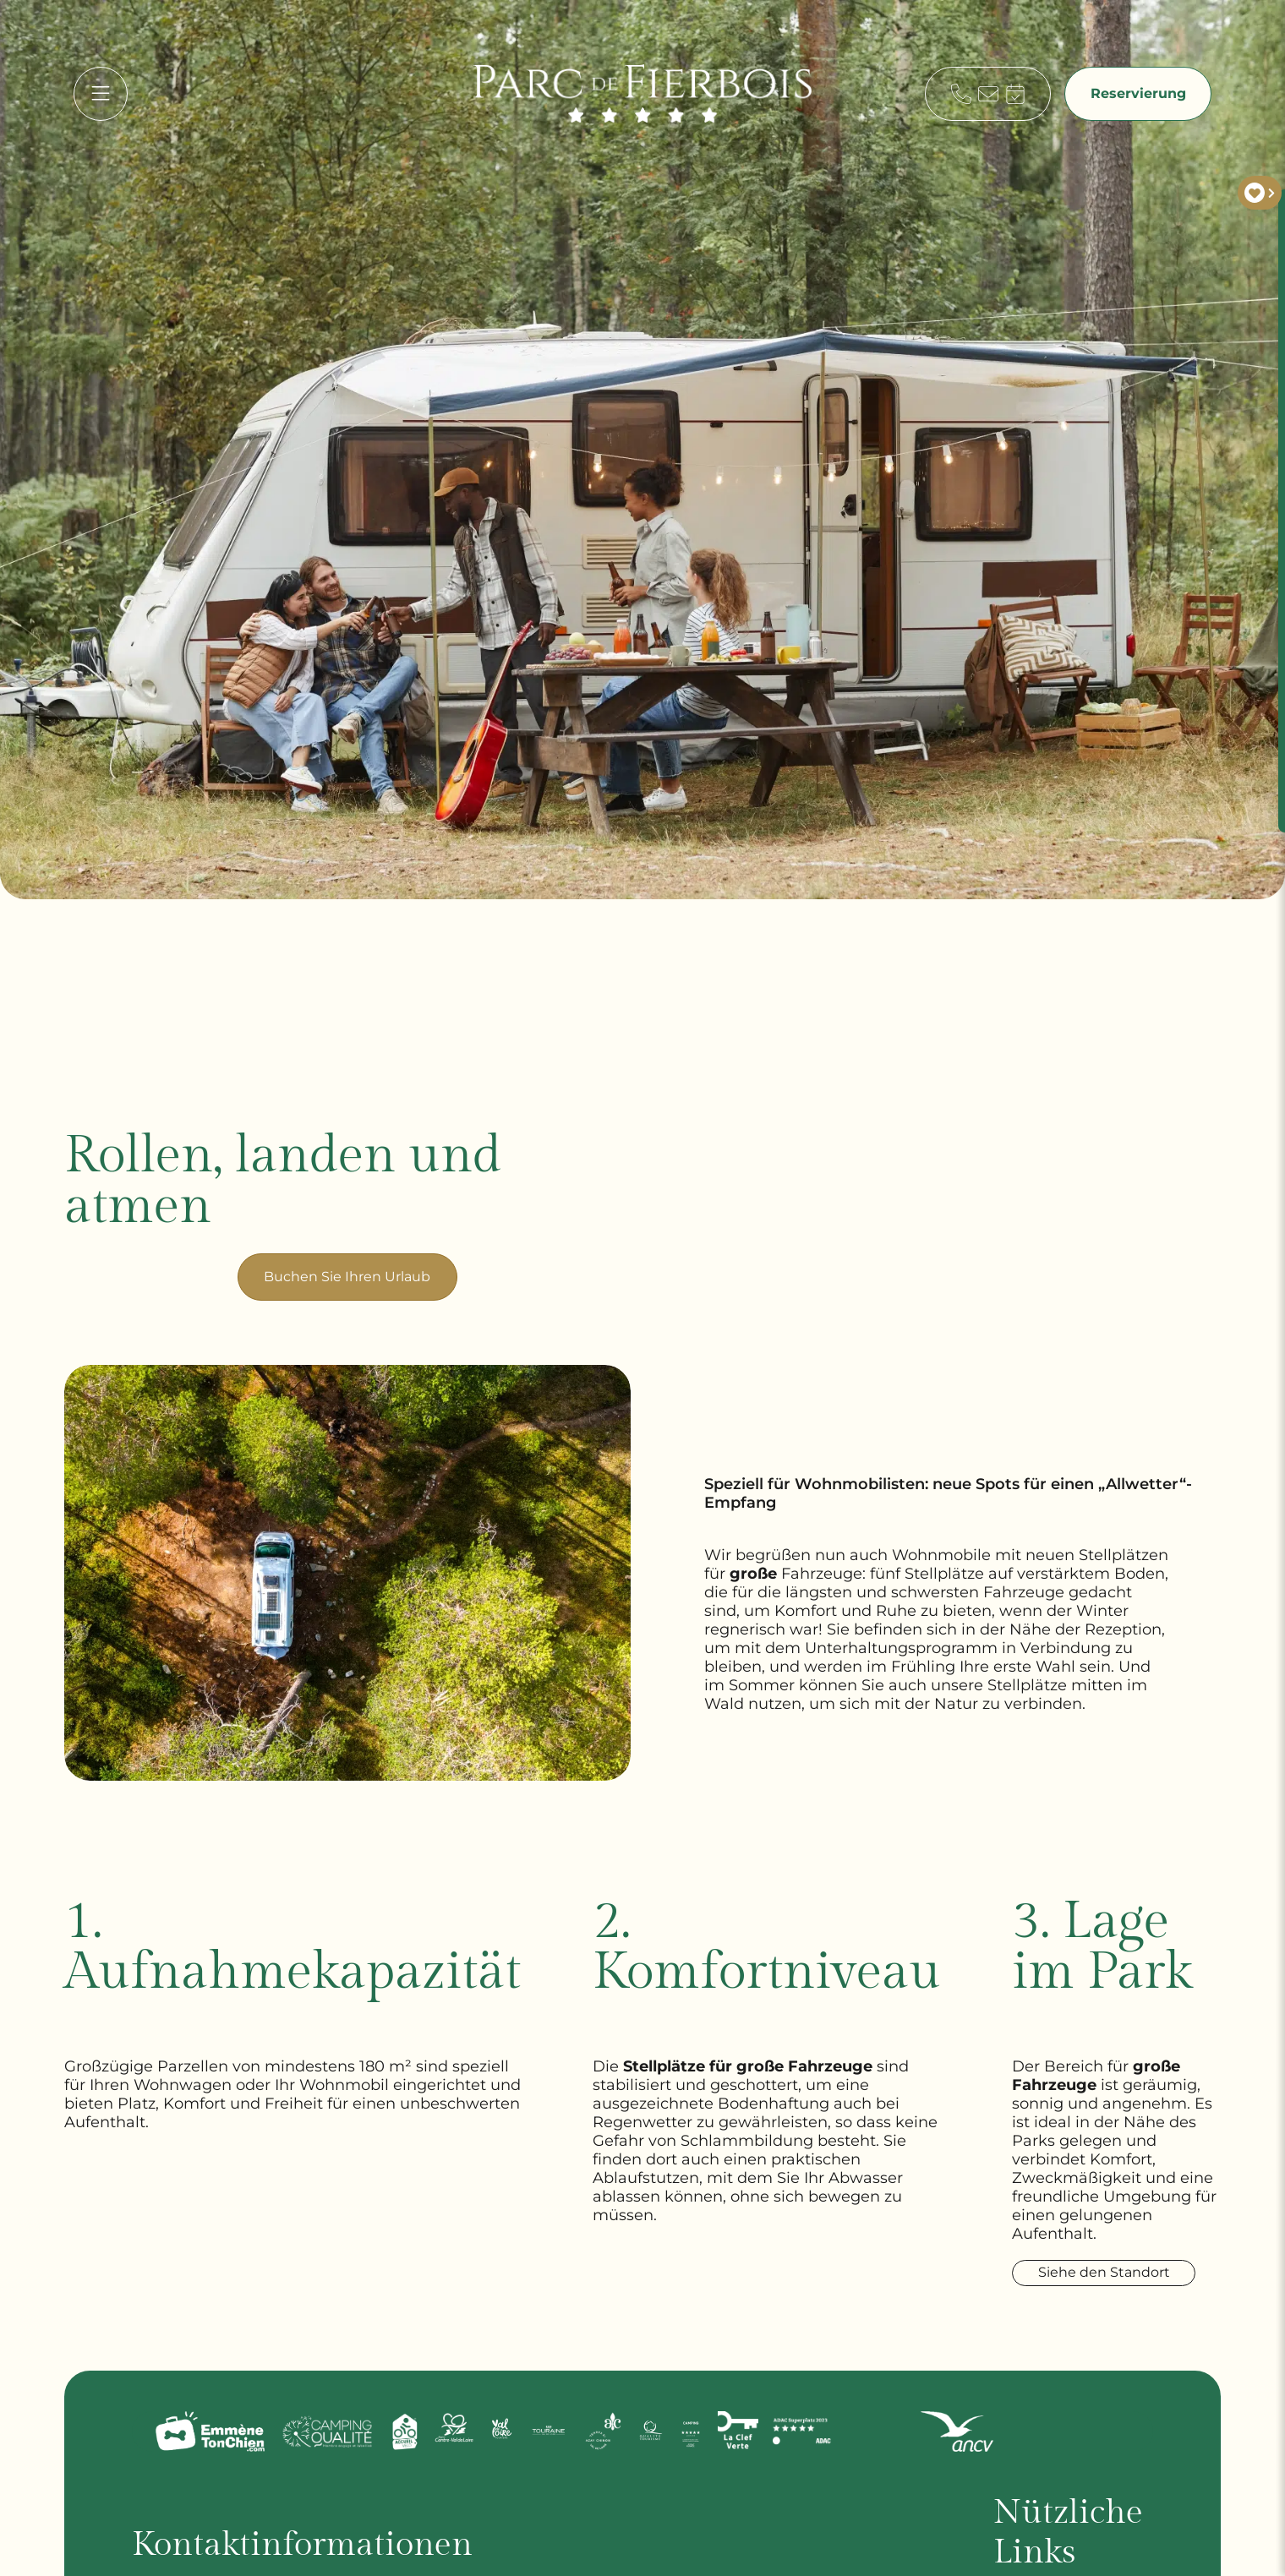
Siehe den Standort (1108, 2273)
